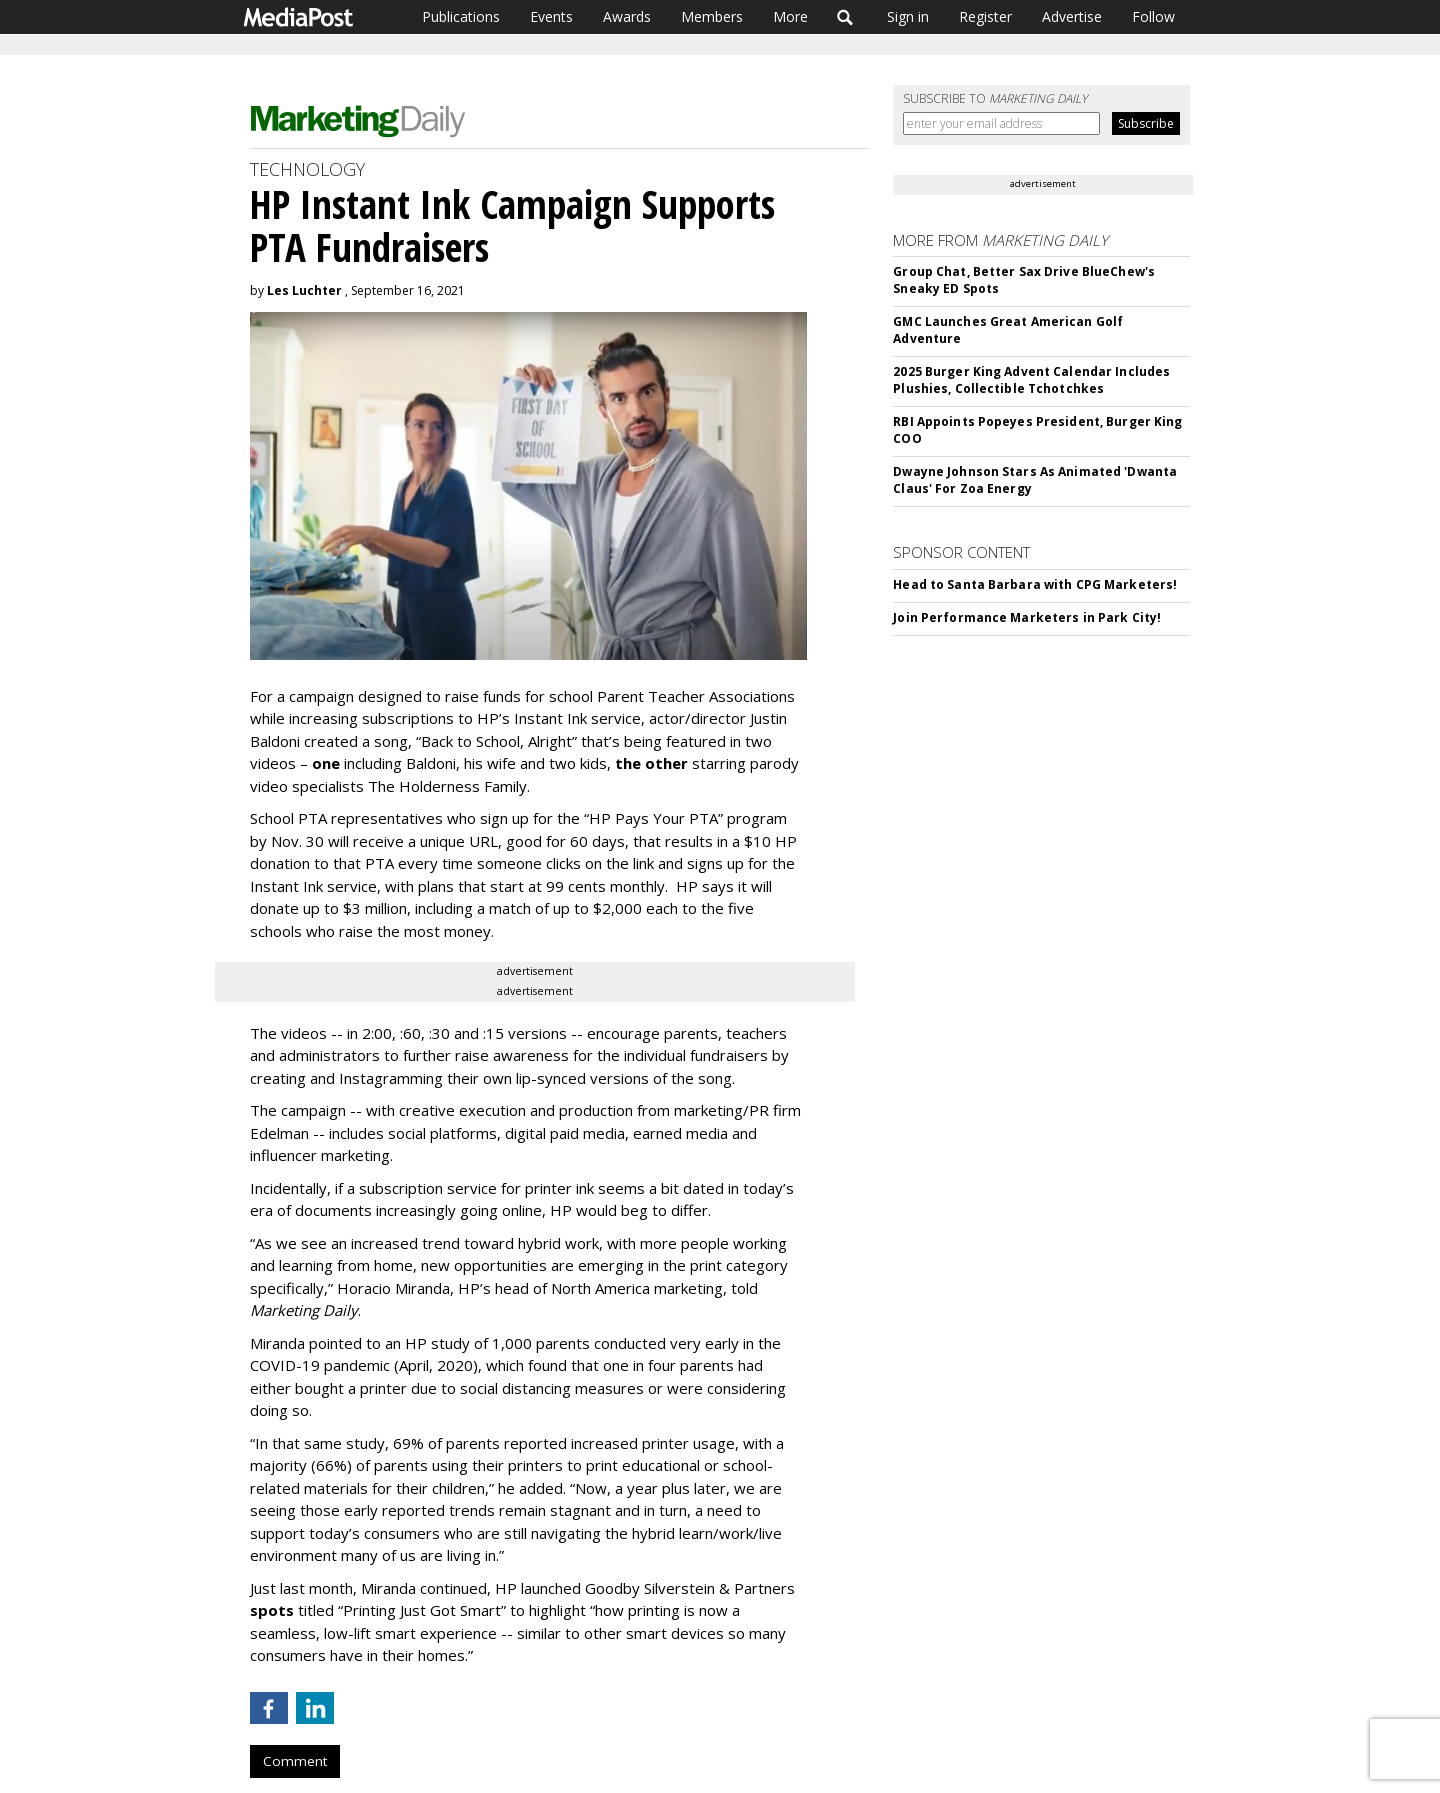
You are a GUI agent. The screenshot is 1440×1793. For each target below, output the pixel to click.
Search (845, 17)
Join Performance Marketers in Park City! (1027, 617)
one (326, 763)
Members (712, 16)
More (790, 16)
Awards (627, 16)
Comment (295, 1761)
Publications (461, 16)
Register (985, 16)
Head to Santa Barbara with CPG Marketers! (1035, 584)
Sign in (908, 16)
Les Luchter (304, 290)
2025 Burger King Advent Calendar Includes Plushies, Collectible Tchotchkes (1031, 380)
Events (551, 16)
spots (272, 1610)
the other (651, 763)
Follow (1153, 16)
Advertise (1072, 16)
